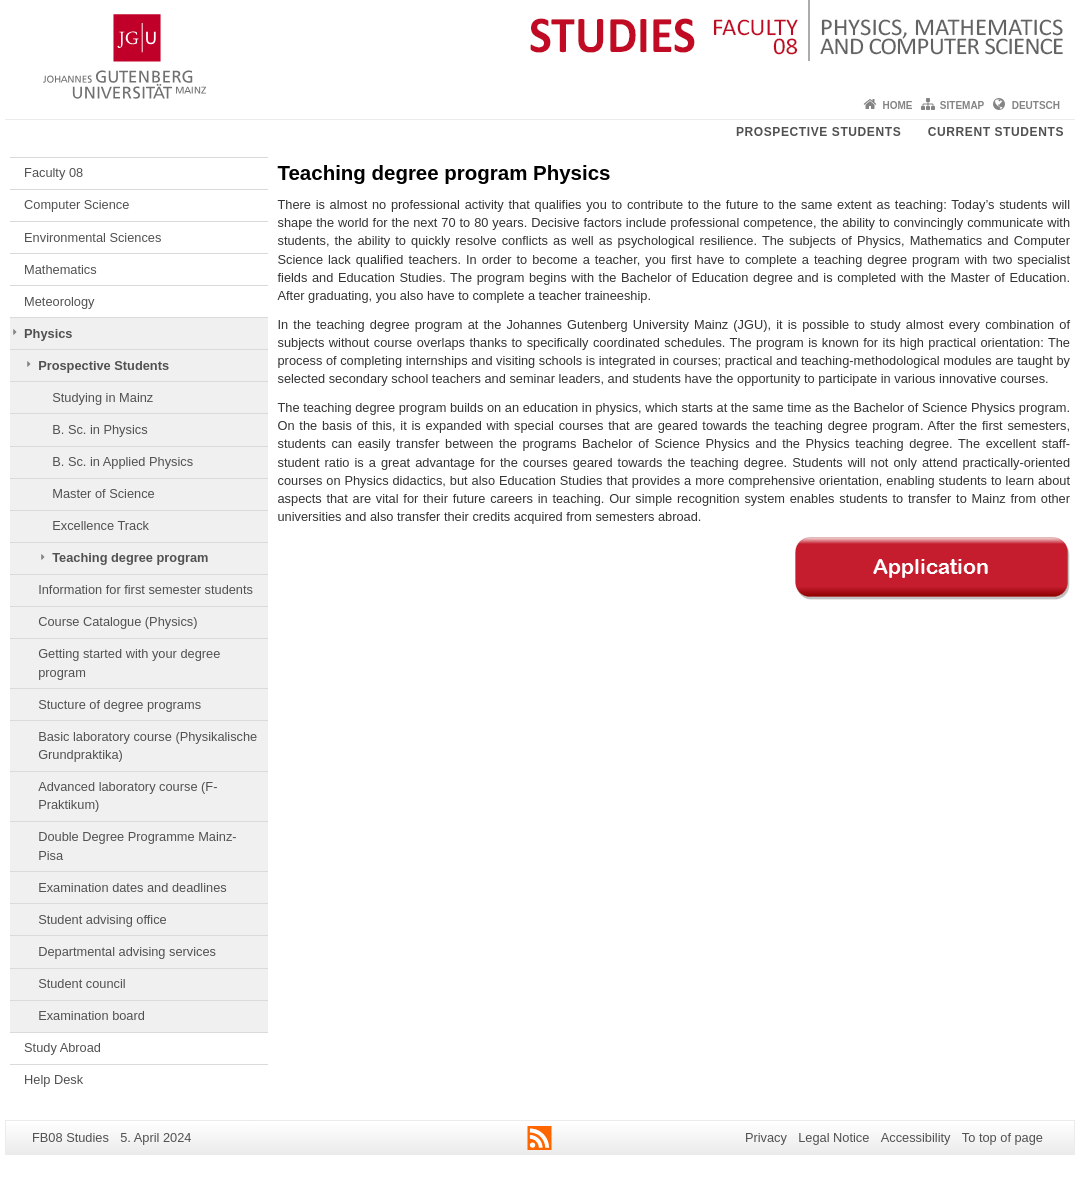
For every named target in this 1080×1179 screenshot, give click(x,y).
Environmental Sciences (92, 237)
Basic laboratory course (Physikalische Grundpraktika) (147, 745)
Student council (82, 983)
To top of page (1002, 1137)
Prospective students (818, 132)
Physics (48, 333)
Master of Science (103, 493)
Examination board (91, 1015)
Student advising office (102, 919)
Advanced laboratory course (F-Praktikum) (127, 795)
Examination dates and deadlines (132, 887)
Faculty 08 (53, 172)
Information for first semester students (145, 589)
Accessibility (916, 1137)
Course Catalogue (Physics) (117, 621)
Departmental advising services (127, 951)
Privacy (766, 1137)
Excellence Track (100, 525)
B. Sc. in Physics (99, 429)
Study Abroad (62, 1047)
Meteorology (59, 301)
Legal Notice (833, 1137)
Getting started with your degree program (129, 662)
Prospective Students (103, 365)
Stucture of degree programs (119, 704)
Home (897, 105)
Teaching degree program (130, 557)
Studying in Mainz (102, 397)
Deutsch (1036, 105)
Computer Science (76, 204)
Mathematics (60, 269)
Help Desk (53, 1079)
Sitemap (962, 105)
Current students (996, 132)
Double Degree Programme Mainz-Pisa (137, 845)
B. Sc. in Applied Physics (122, 461)
